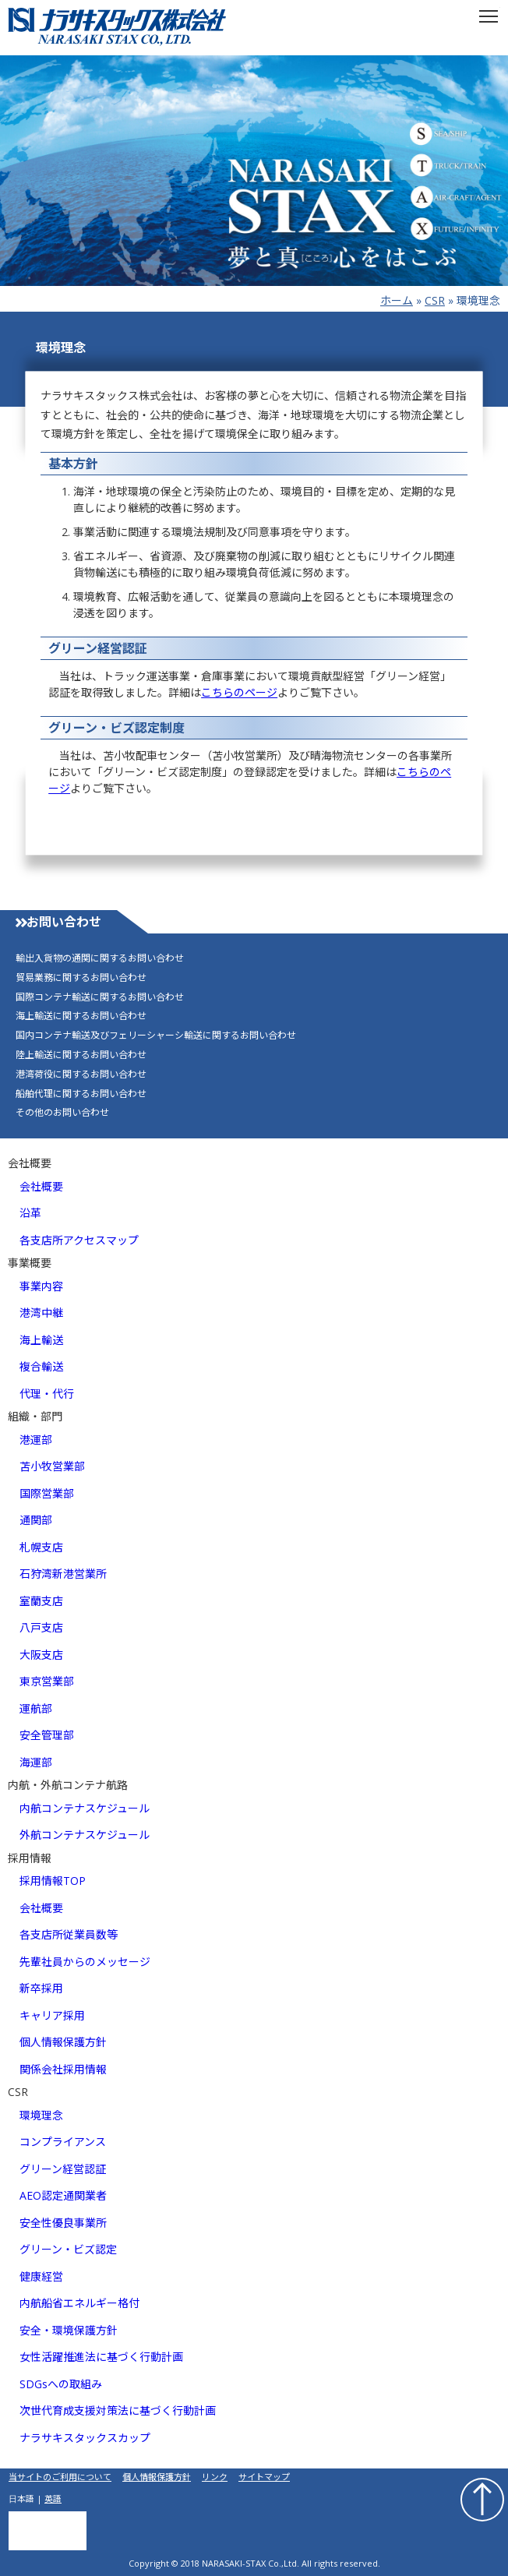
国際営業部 (46, 1493)
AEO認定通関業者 (63, 2195)
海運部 (35, 1762)
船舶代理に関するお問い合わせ (81, 1094)
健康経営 (41, 2276)
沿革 (30, 1212)
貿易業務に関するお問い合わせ (81, 978)
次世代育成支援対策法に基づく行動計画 (117, 2410)
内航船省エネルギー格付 (79, 2302)
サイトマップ (264, 2476)
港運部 (35, 1439)
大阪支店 (41, 1654)
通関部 (35, 1519)
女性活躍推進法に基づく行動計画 (101, 2356)
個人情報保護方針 (63, 2041)
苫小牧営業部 (52, 1466)
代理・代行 (46, 1393)
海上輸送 (41, 1339)
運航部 (35, 1708)
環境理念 (41, 2115)
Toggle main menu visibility (489, 11)
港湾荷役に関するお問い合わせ (81, 1074)
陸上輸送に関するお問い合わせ (81, 1055)
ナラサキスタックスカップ (84, 2437)
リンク (215, 2476)
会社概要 (41, 1186)
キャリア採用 (52, 2015)
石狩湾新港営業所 (63, 1573)
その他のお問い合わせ (62, 1112)
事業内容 (41, 1286)
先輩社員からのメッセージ (84, 1961)
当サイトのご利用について (60, 2476)
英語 (53, 2498)
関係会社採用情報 (63, 2069)
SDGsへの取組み (60, 2384)
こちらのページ (239, 692)
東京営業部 (46, 1681)
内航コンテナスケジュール (84, 1808)
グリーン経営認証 (62, 2168)
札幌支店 (41, 1547)
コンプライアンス (62, 2141)
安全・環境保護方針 (68, 2330)
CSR (435, 300)
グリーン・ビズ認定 (68, 2249)
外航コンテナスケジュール (84, 1834)
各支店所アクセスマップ (79, 1240)
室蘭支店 (41, 1600)
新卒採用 (41, 1988)
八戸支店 (41, 1627)
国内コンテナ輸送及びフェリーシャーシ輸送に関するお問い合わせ (156, 1035)
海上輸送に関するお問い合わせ (81, 1016)
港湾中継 (41, 1312)
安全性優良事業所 (63, 2222)
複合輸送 (41, 1366)
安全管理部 (46, 1734)
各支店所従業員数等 (68, 1934)
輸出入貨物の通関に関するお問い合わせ (100, 958)
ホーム (396, 300)
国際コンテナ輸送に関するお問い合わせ (100, 997)
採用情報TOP (52, 1880)
